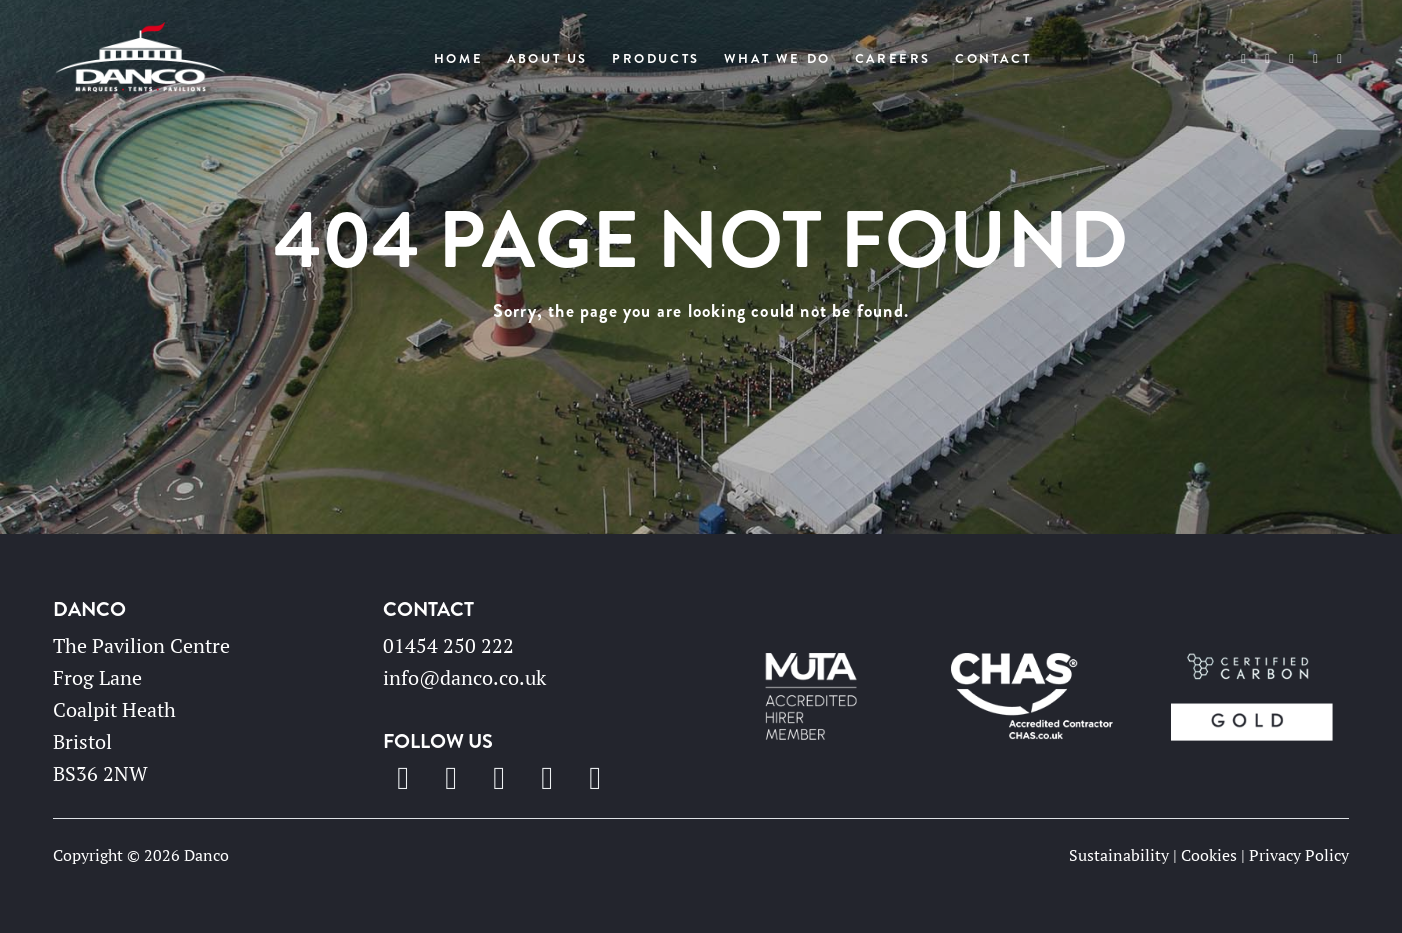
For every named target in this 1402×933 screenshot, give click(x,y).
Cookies (1209, 855)
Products (656, 59)
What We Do (777, 59)
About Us (547, 59)
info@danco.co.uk (464, 677)
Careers (893, 59)
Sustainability (1119, 855)
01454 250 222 (448, 645)
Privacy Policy (1299, 855)
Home (458, 59)
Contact (993, 59)
